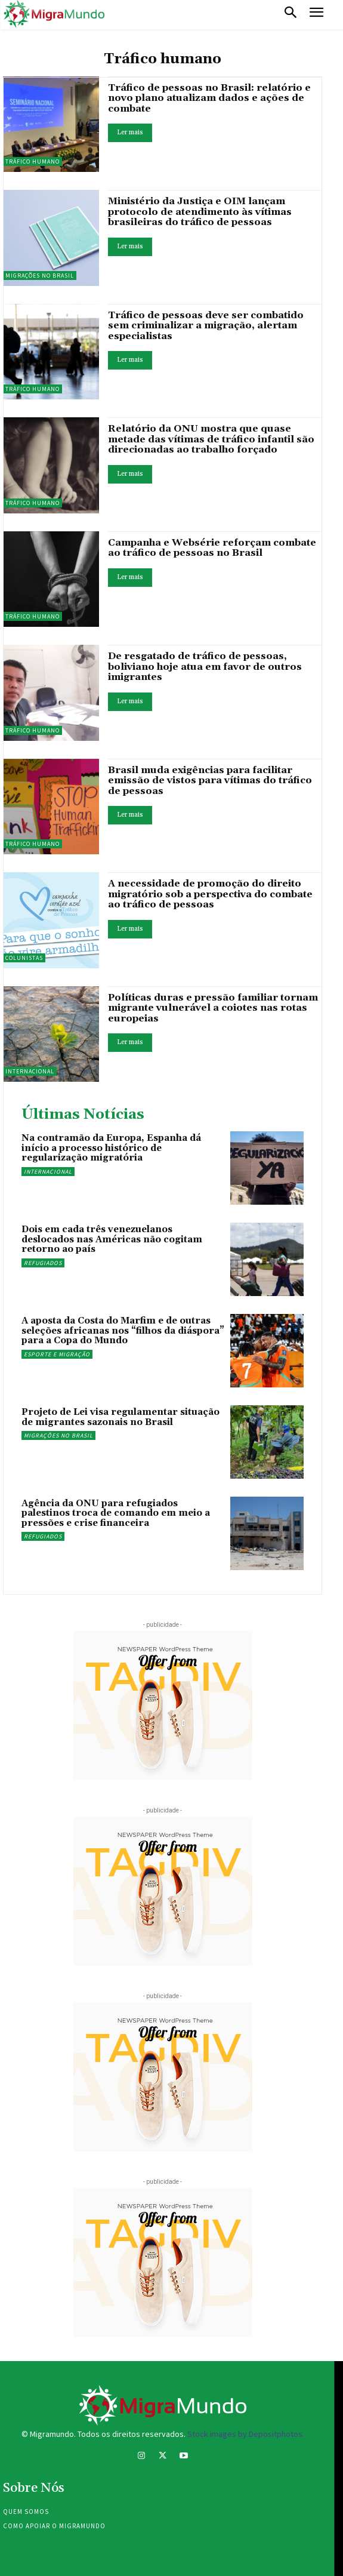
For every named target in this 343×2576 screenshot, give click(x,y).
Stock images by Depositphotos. (245, 2434)
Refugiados (43, 1263)
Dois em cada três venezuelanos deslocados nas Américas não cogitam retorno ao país (111, 1239)
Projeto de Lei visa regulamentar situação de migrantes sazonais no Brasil (120, 1417)
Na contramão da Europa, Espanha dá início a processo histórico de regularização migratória (111, 1148)
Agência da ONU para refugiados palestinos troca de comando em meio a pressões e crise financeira (115, 1513)
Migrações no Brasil (58, 1435)
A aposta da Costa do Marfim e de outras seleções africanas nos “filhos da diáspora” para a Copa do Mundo (122, 1330)
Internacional (48, 1171)
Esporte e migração (57, 1354)
